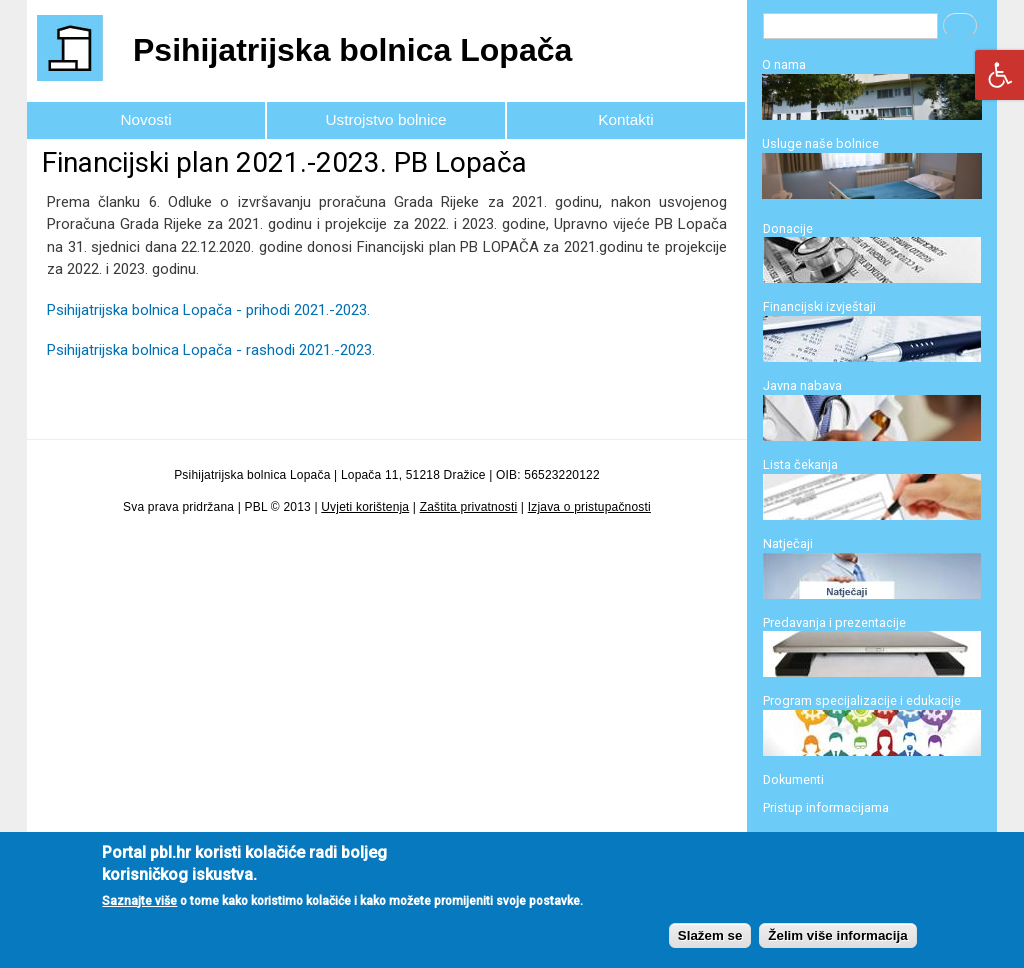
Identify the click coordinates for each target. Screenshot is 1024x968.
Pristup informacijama (826, 807)
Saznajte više (139, 914)
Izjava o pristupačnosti (589, 507)
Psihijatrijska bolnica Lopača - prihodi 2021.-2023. (208, 310)
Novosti (145, 119)
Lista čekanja (800, 464)
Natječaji (788, 543)
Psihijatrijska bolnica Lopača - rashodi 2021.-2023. (211, 350)
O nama (784, 64)
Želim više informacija (837, 949)
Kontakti (625, 119)
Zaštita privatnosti (469, 507)
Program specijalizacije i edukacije (862, 700)
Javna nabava (802, 385)
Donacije (788, 228)
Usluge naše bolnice (820, 143)
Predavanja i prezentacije (834, 622)
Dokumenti (793, 779)
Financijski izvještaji (819, 306)
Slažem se (710, 949)
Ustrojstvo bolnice (386, 119)
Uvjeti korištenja (365, 507)
